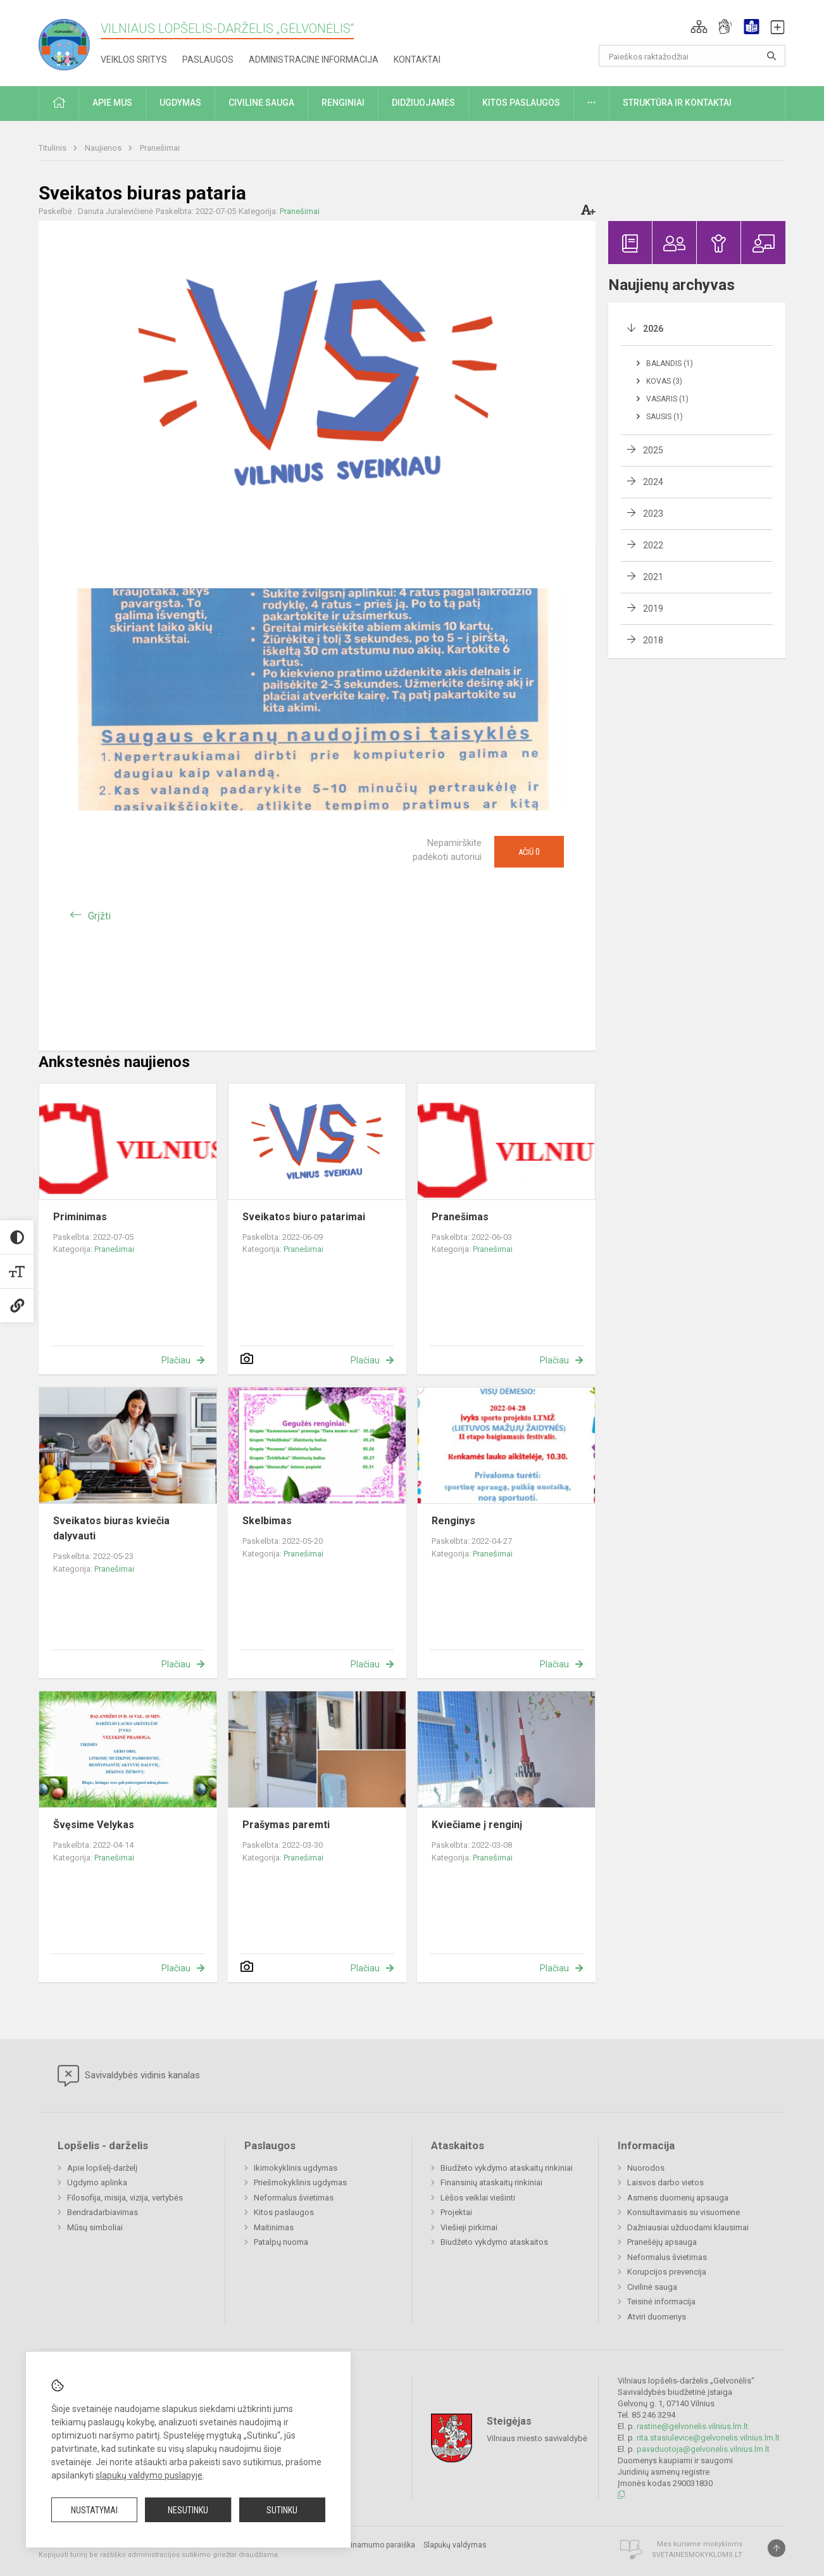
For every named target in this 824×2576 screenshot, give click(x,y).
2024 (653, 482)
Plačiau (175, 1360)
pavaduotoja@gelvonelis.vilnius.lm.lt (703, 2449)
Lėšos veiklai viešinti (477, 2197)
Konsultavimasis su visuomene (683, 2212)
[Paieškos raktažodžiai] (692, 55)
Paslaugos (208, 59)
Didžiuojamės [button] (423, 103)
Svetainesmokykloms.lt (697, 2555)
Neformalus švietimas (294, 2197)
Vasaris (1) (667, 399)
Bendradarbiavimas (102, 2212)
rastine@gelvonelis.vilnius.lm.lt (692, 2426)
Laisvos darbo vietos (665, 2182)
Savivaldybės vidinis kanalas (129, 2076)
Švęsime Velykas (93, 1825)
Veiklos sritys (134, 59)
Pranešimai (160, 148)
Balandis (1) (669, 363)
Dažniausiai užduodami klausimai (688, 2227)
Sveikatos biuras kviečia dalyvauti (111, 1528)
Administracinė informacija (313, 59)
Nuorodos (646, 2168)
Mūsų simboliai (95, 2227)
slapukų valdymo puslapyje (149, 2475)
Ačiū (529, 852)
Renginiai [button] (343, 103)
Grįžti (99, 916)
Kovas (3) (664, 381)
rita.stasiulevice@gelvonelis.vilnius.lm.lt (708, 2437)
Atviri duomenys (656, 2316)
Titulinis (53, 148)
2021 (653, 577)
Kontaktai (417, 59)
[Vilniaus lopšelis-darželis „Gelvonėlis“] (70, 41)
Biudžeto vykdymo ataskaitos (494, 2242)
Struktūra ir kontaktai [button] (677, 103)
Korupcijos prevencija (666, 2271)
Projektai (456, 2212)
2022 (653, 545)
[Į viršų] (776, 2548)
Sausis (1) (664, 416)
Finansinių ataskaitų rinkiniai (491, 2182)
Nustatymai (94, 2510)
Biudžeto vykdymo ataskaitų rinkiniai (506, 2168)
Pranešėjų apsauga (662, 2242)
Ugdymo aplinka (97, 2182)
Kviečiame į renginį (477, 1825)
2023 (653, 513)
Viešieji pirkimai (468, 2227)
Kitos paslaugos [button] (521, 103)
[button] (699, 26)
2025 (653, 450)
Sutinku (281, 2510)
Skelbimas (267, 1521)
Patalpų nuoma (281, 2242)
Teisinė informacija (661, 2301)
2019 (653, 608)
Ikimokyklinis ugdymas (295, 2168)
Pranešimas (460, 1217)
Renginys (453, 1521)
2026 (653, 329)
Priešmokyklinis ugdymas (300, 2182)
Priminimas (80, 1217)
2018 (653, 640)
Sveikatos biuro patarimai (303, 1217)
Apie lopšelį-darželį (102, 2168)
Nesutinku (188, 2510)
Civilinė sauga (652, 2287)
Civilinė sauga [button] (261, 103)
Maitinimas (274, 2227)
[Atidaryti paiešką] (771, 55)
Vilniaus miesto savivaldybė (537, 2438)
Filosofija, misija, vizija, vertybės (125, 2197)
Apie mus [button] (112, 103)
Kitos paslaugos (284, 2212)
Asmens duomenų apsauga (677, 2197)
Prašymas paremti (286, 1825)
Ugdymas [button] (180, 103)
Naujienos (104, 148)
